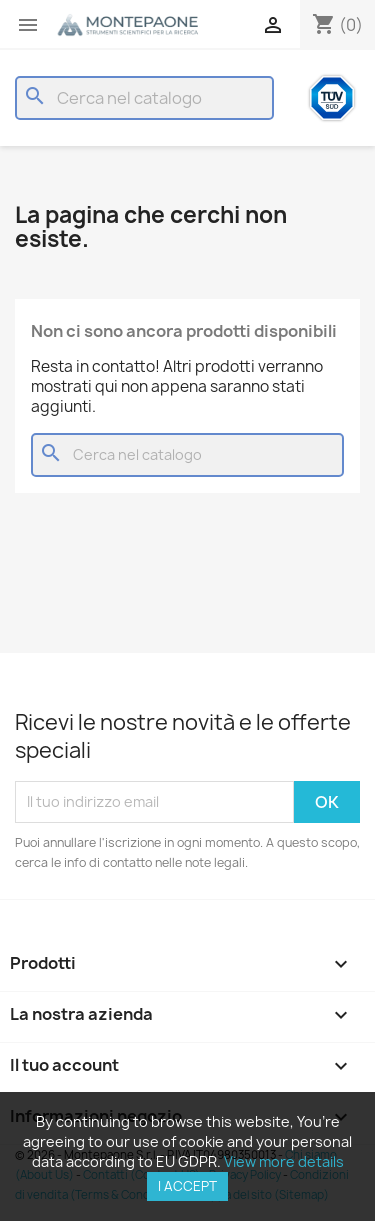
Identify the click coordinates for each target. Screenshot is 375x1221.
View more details (284, 1161)
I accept (187, 1186)
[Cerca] (144, 98)
